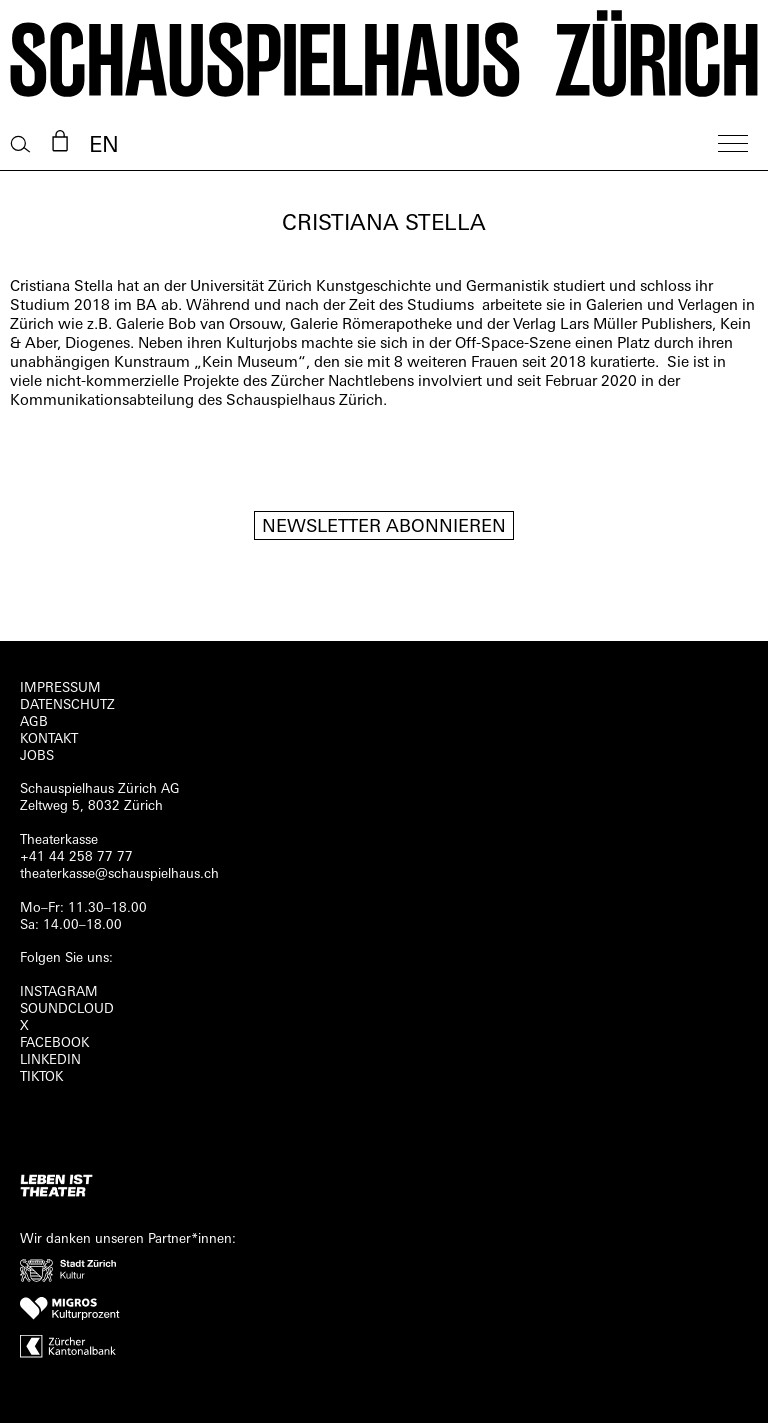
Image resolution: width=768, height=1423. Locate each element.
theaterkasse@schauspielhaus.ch (119, 874)
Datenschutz (67, 705)
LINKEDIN (50, 1060)
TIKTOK (41, 1077)
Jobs (37, 756)
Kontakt (49, 739)
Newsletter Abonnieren (384, 527)
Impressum (60, 688)
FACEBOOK (54, 1043)
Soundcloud (67, 1009)
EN (104, 146)
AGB (34, 722)
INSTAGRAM (59, 992)
